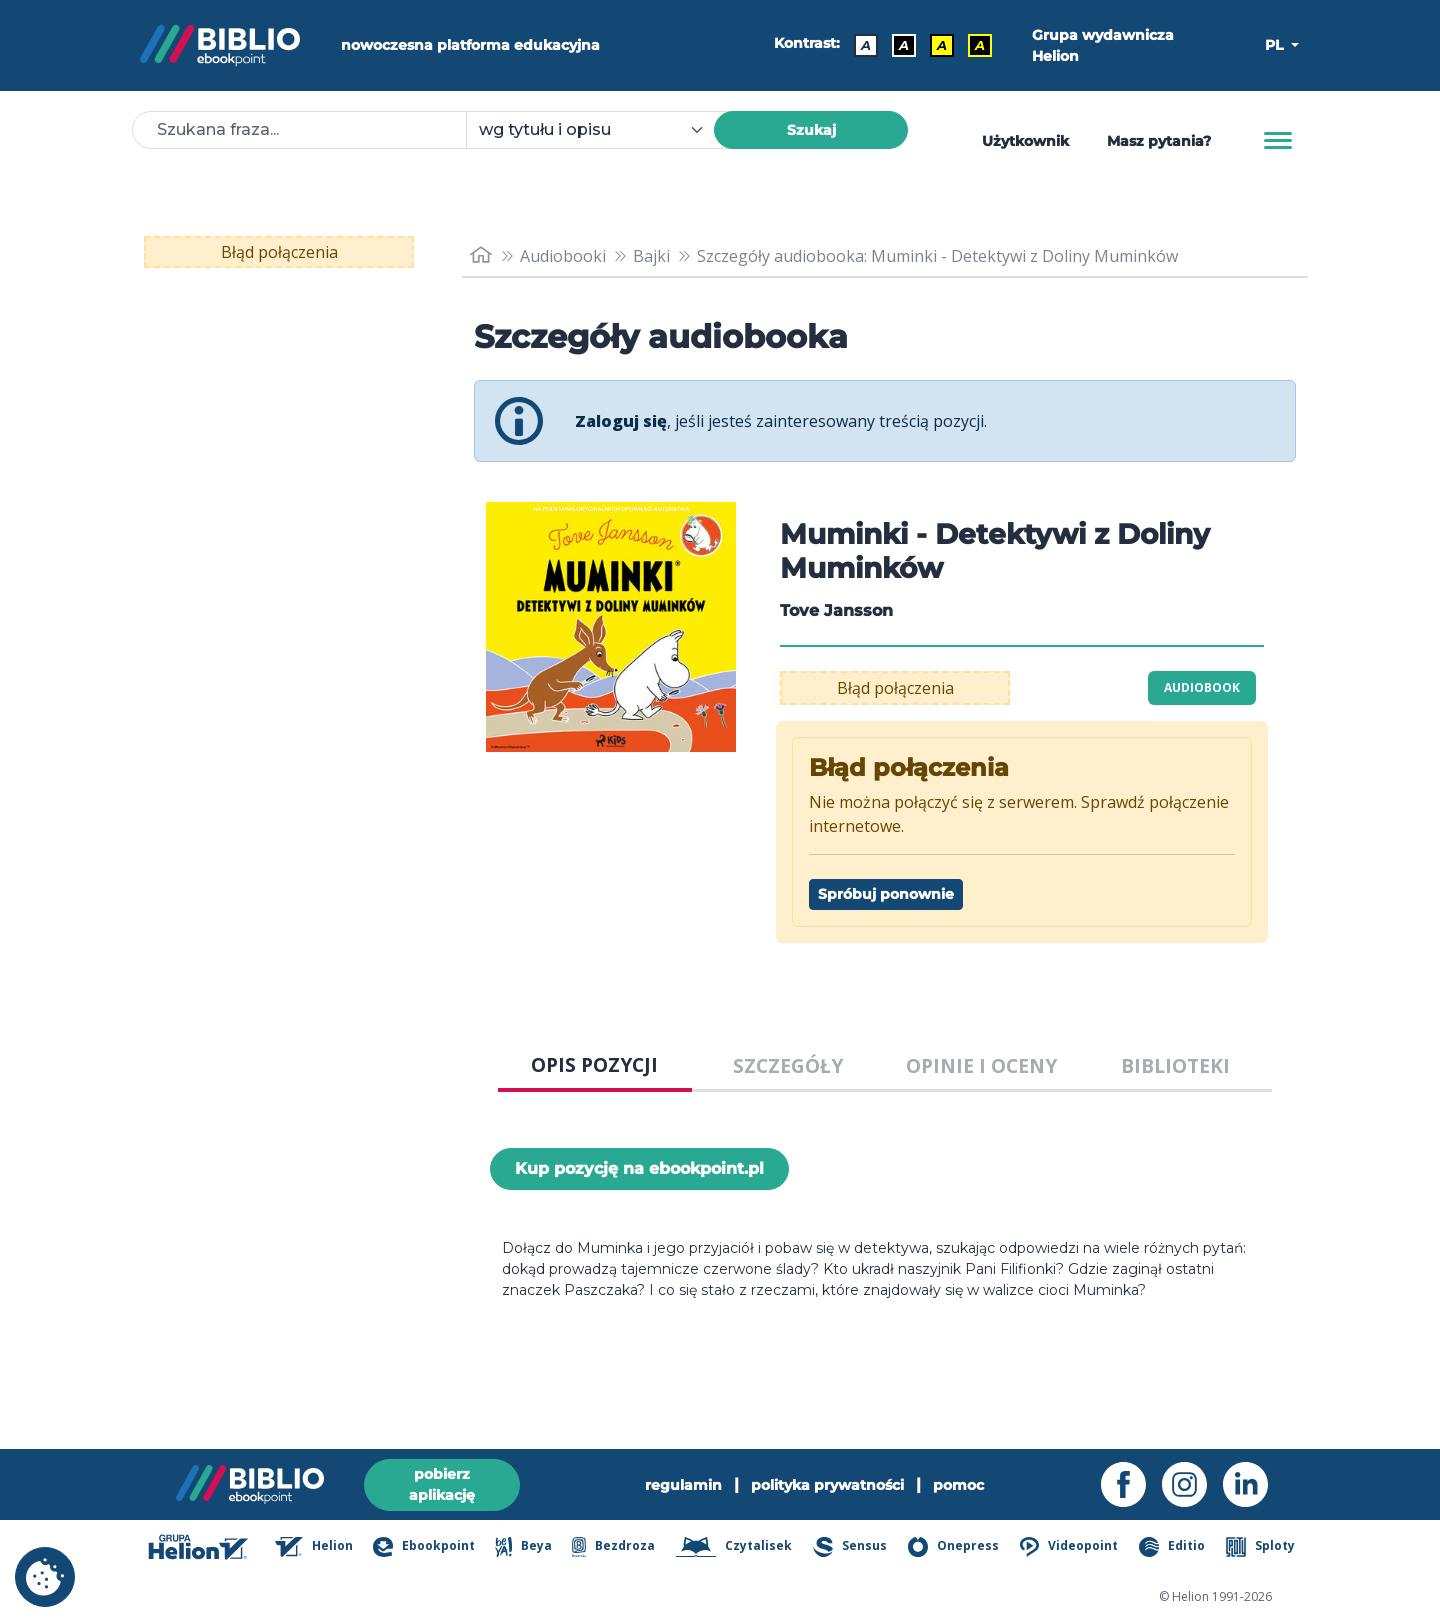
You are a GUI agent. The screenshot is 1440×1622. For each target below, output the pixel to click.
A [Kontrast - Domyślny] (866, 45)
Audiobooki (563, 256)
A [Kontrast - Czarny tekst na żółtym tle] (942, 45)
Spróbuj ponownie (886, 894)
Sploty (1260, 1547)
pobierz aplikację (442, 1484)
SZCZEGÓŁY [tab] (788, 1065)
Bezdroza (613, 1547)
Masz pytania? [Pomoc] (1159, 141)
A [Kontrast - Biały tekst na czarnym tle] (904, 45)
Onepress (954, 1547)
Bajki (651, 256)
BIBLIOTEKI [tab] (1175, 1065)
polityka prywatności (827, 1485)
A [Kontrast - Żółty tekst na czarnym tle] (980, 45)
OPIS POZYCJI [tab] (594, 1064)
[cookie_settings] (45, 1577)
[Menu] (1278, 141)
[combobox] (602, 130)
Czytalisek (734, 1547)
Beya (523, 1547)
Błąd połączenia (279, 252)
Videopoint (1069, 1547)
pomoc (958, 1485)
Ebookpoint (423, 1547)
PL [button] (1276, 45)
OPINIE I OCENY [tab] (981, 1065)
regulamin (683, 1485)
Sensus (850, 1547)
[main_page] (481, 255)
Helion (314, 1547)
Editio (1172, 1547)
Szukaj (811, 130)
